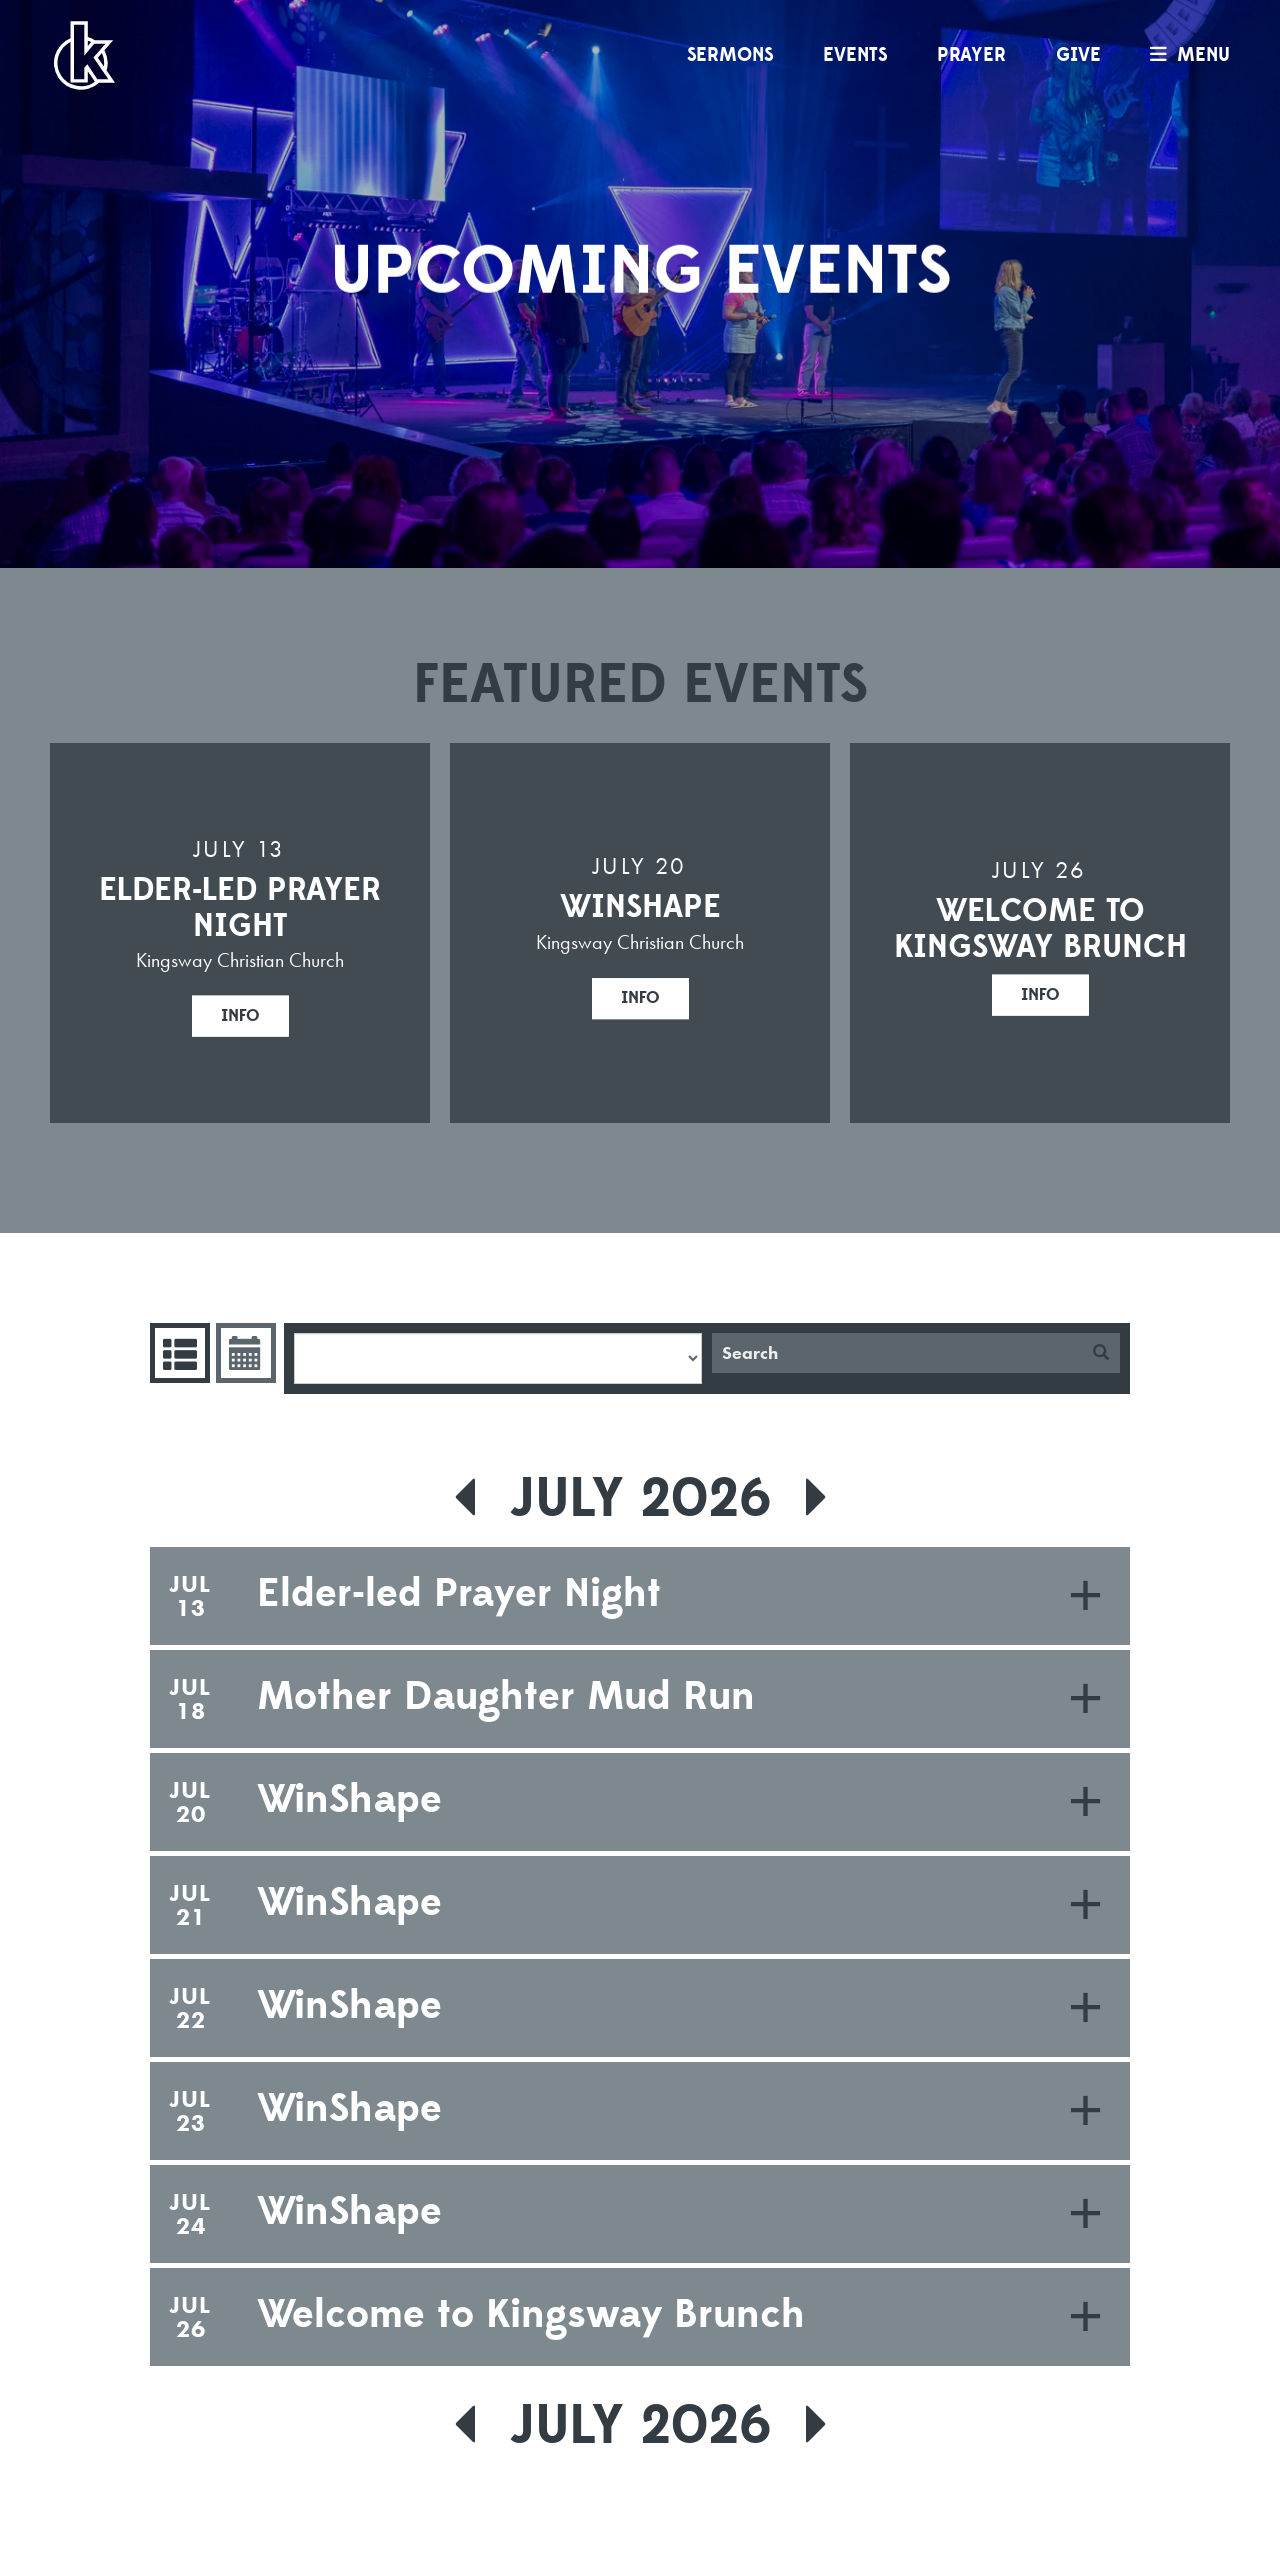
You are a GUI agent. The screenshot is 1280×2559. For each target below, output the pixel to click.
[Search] (897, 1353)
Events (855, 55)
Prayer (971, 55)
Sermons (730, 55)
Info (240, 1015)
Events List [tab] (177, 1353)
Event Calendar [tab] (243, 1353)
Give (1078, 55)
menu (1185, 55)
